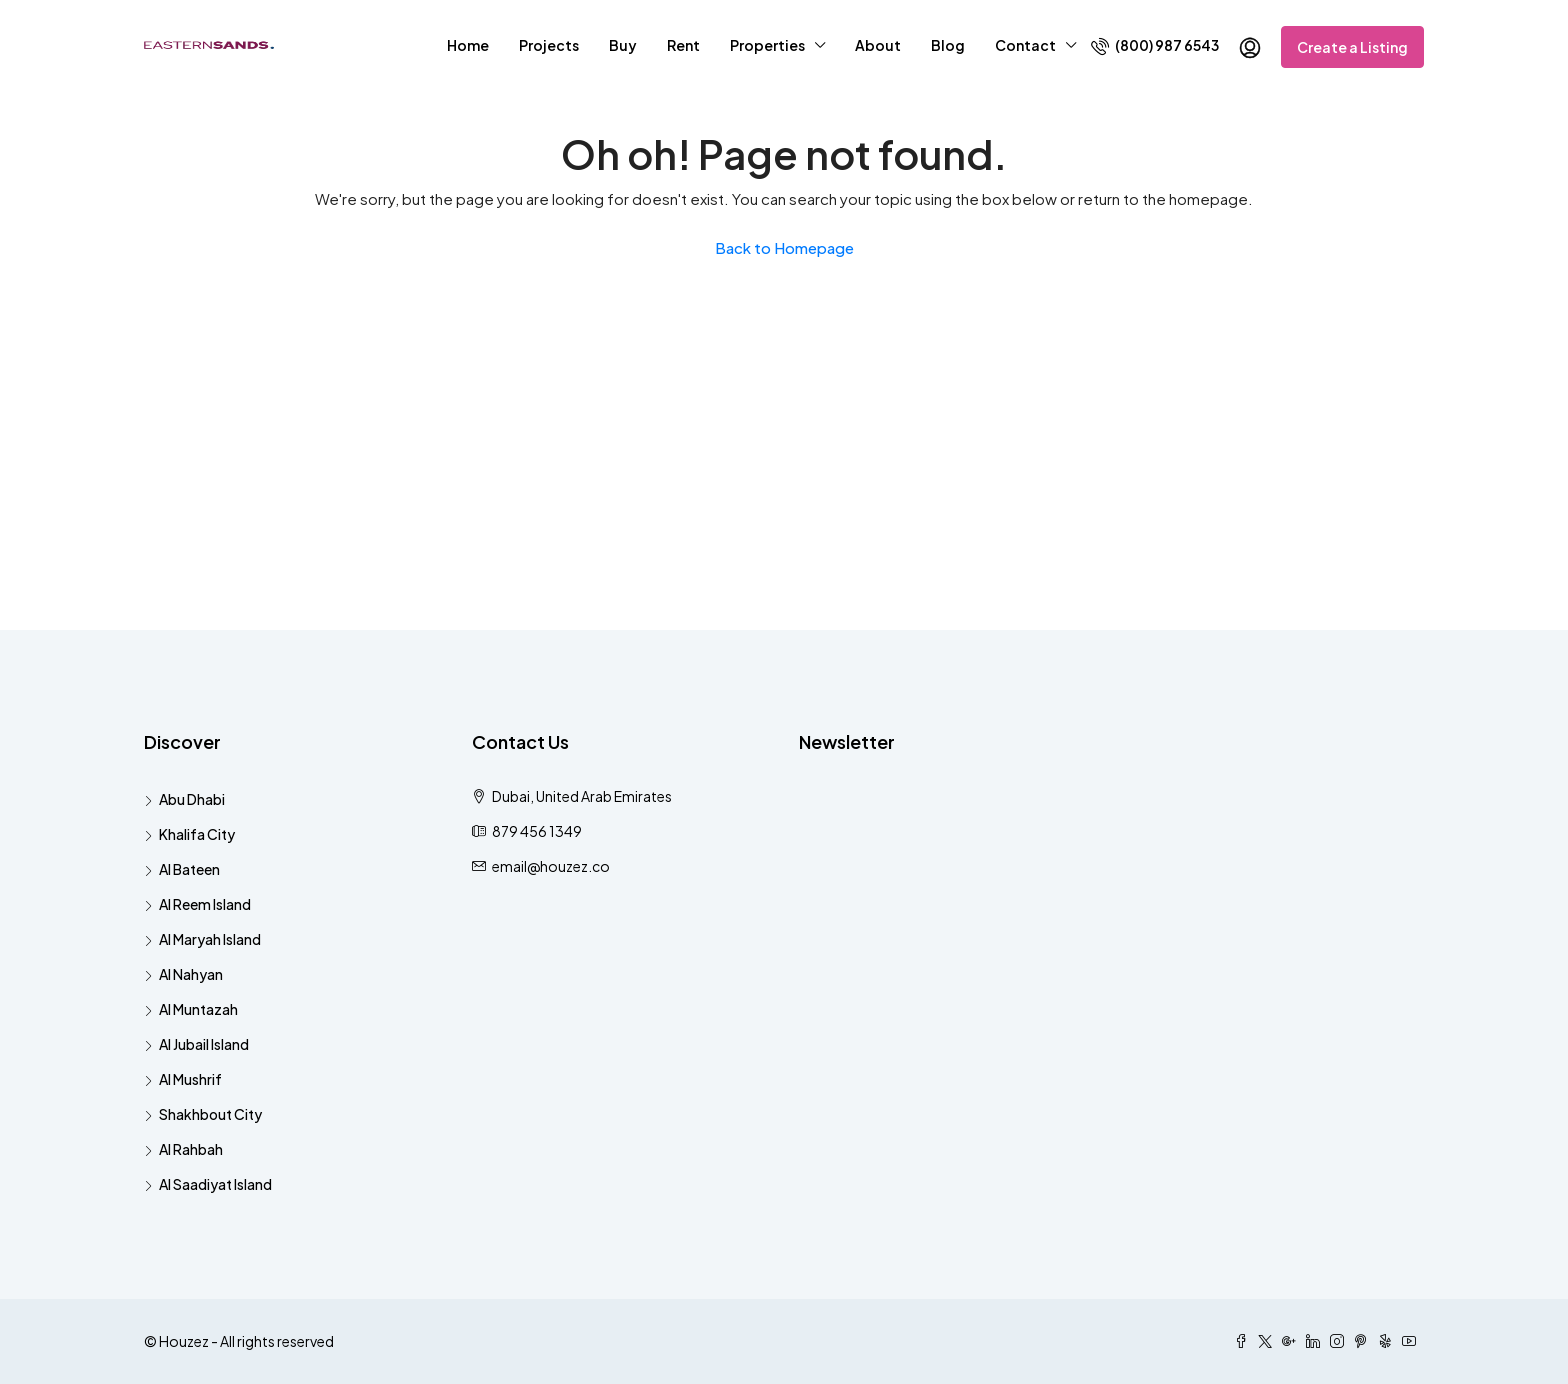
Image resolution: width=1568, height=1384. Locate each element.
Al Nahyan (191, 974)
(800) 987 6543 (1155, 45)
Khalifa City (197, 834)
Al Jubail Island (204, 1044)
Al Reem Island (205, 904)
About (878, 45)
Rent (683, 45)
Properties (767, 45)
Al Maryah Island (210, 939)
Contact (1025, 45)
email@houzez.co (551, 866)
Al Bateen (189, 869)
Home (468, 45)
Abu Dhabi (192, 799)
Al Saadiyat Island (215, 1184)
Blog (948, 45)
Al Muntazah (198, 1009)
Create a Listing (1352, 47)
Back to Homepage (784, 247)
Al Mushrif (190, 1079)
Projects (549, 45)
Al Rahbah (191, 1149)
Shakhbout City (210, 1114)
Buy (623, 45)
